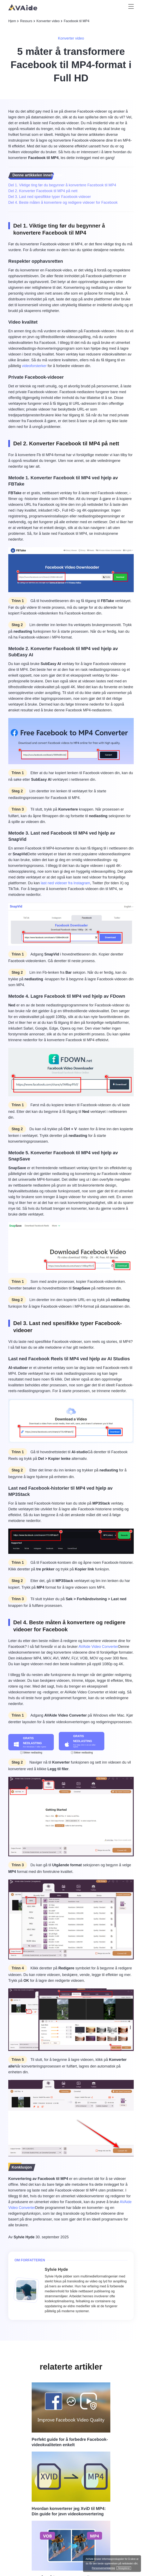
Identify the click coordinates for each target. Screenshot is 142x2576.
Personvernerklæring (103, 2568)
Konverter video (48, 21)
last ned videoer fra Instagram (65, 883)
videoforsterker (34, 366)
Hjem (12, 21)
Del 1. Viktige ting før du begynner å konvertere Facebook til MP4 (62, 185)
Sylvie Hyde (24, 2237)
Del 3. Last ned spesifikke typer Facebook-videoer (49, 197)
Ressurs (26, 21)
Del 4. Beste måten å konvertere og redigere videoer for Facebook (63, 202)
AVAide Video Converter (98, 1647)
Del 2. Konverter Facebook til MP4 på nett (42, 191)
